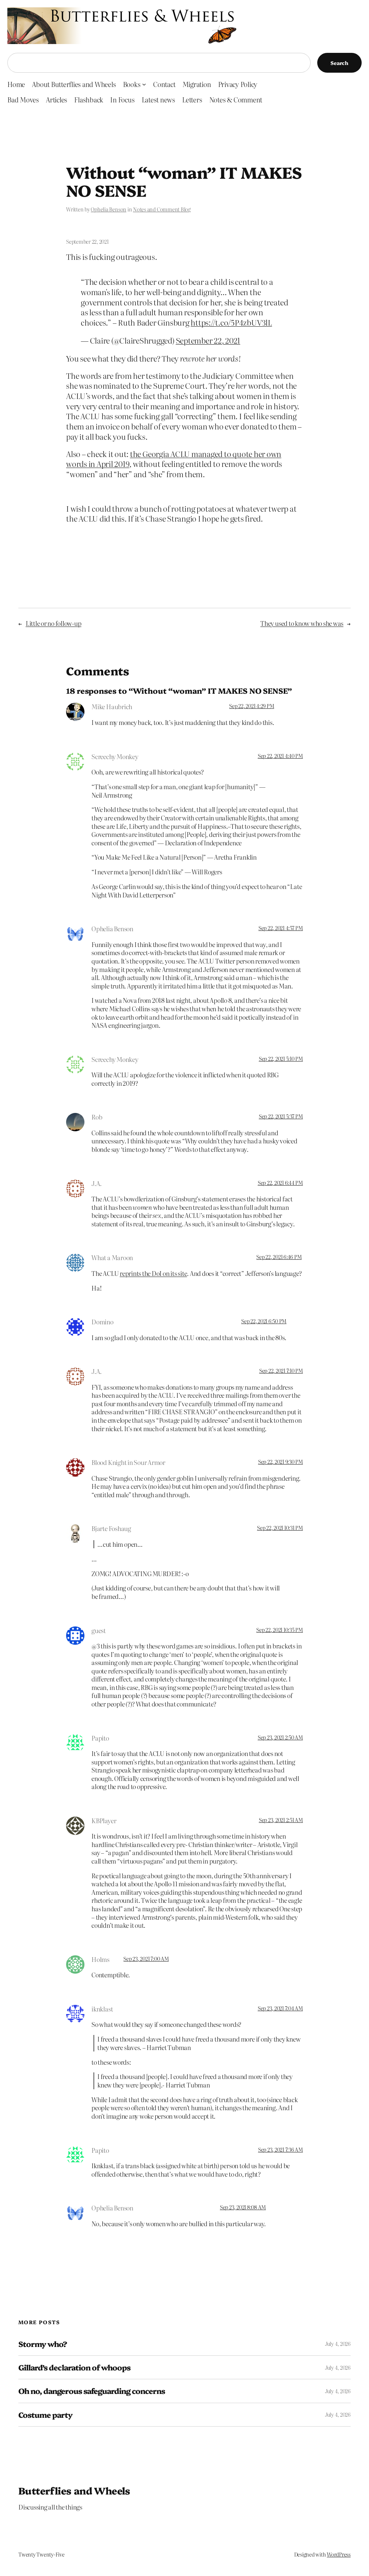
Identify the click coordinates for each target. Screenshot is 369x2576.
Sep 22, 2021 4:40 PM (280, 755)
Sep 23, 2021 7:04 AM (280, 2008)
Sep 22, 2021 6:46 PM (278, 1256)
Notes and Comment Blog (162, 209)
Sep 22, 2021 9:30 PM (280, 1461)
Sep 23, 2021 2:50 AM (280, 1737)
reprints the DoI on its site (153, 1273)
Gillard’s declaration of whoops (74, 2367)
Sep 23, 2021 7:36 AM (280, 2149)
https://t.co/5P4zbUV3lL (231, 322)
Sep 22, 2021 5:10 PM (281, 1058)
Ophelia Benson (108, 209)
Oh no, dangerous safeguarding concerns (91, 2391)
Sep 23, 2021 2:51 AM (281, 1820)
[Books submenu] (144, 84)
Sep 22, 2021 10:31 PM (280, 1527)
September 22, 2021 (208, 340)
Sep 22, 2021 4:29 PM (251, 706)
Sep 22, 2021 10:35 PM (279, 1629)
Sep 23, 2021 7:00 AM (146, 1958)
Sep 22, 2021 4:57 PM (280, 928)
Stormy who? (42, 2344)
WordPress (339, 2554)
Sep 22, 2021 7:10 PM (281, 1370)
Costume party (45, 2414)
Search (339, 62)
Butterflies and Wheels (74, 2490)
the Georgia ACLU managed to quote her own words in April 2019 (173, 459)
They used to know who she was (301, 623)
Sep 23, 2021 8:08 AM (243, 2207)
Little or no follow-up (54, 623)
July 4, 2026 (338, 2343)
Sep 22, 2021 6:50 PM (263, 1321)
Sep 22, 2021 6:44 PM (280, 1182)
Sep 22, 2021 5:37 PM (281, 1116)
